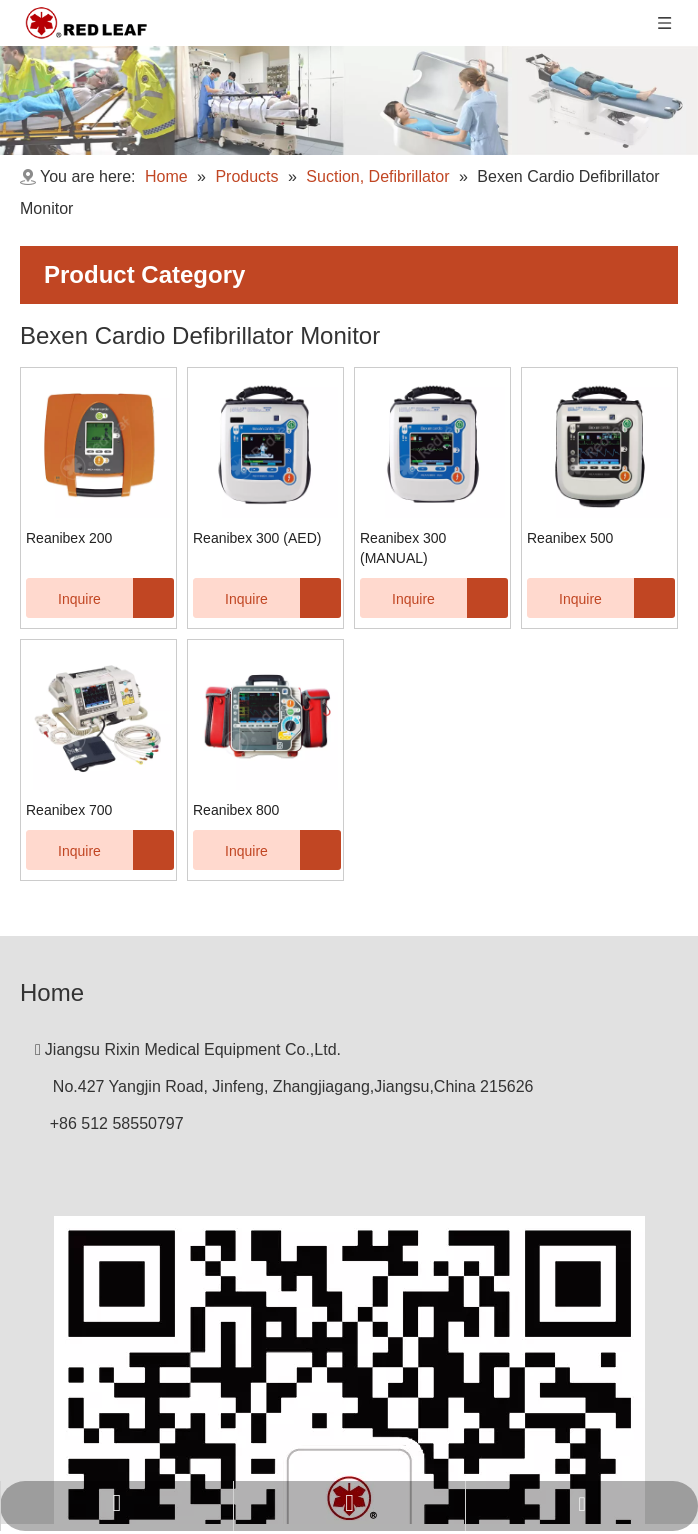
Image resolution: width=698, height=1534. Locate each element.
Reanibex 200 (69, 538)
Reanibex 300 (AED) (257, 538)
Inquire (63, 598)
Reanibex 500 (570, 538)
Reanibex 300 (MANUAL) (403, 548)
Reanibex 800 (236, 810)
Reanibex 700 (69, 810)
